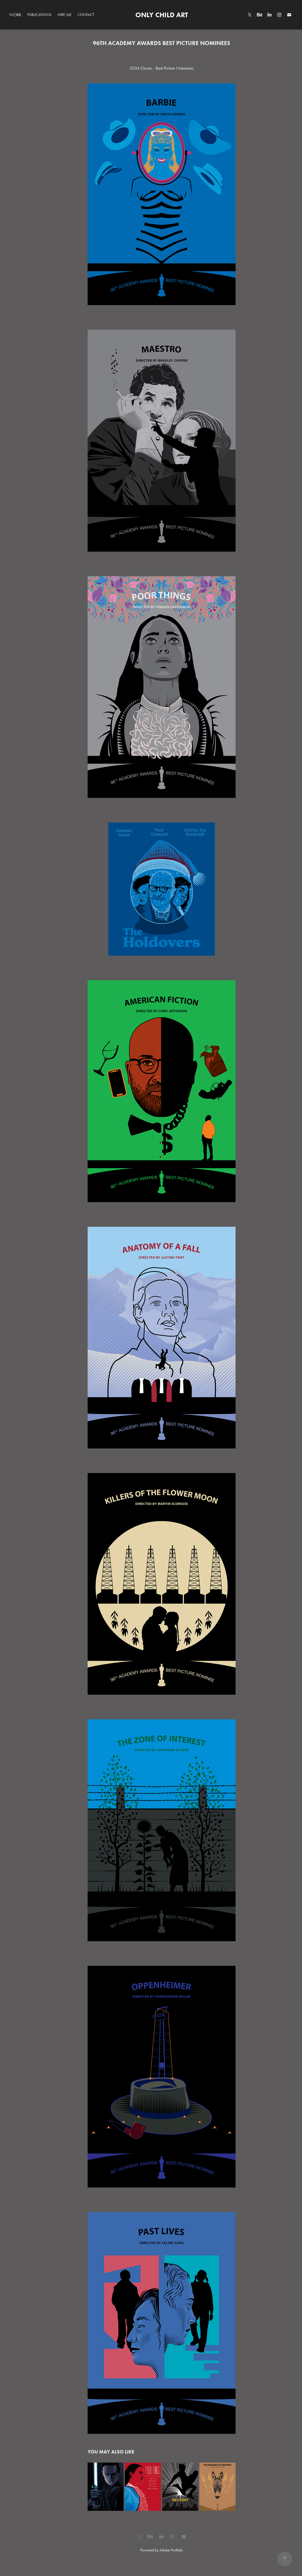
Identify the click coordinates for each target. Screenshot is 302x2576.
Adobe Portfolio (171, 2550)
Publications (39, 14)
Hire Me (65, 14)
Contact (86, 14)
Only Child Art (161, 15)
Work (15, 14)
